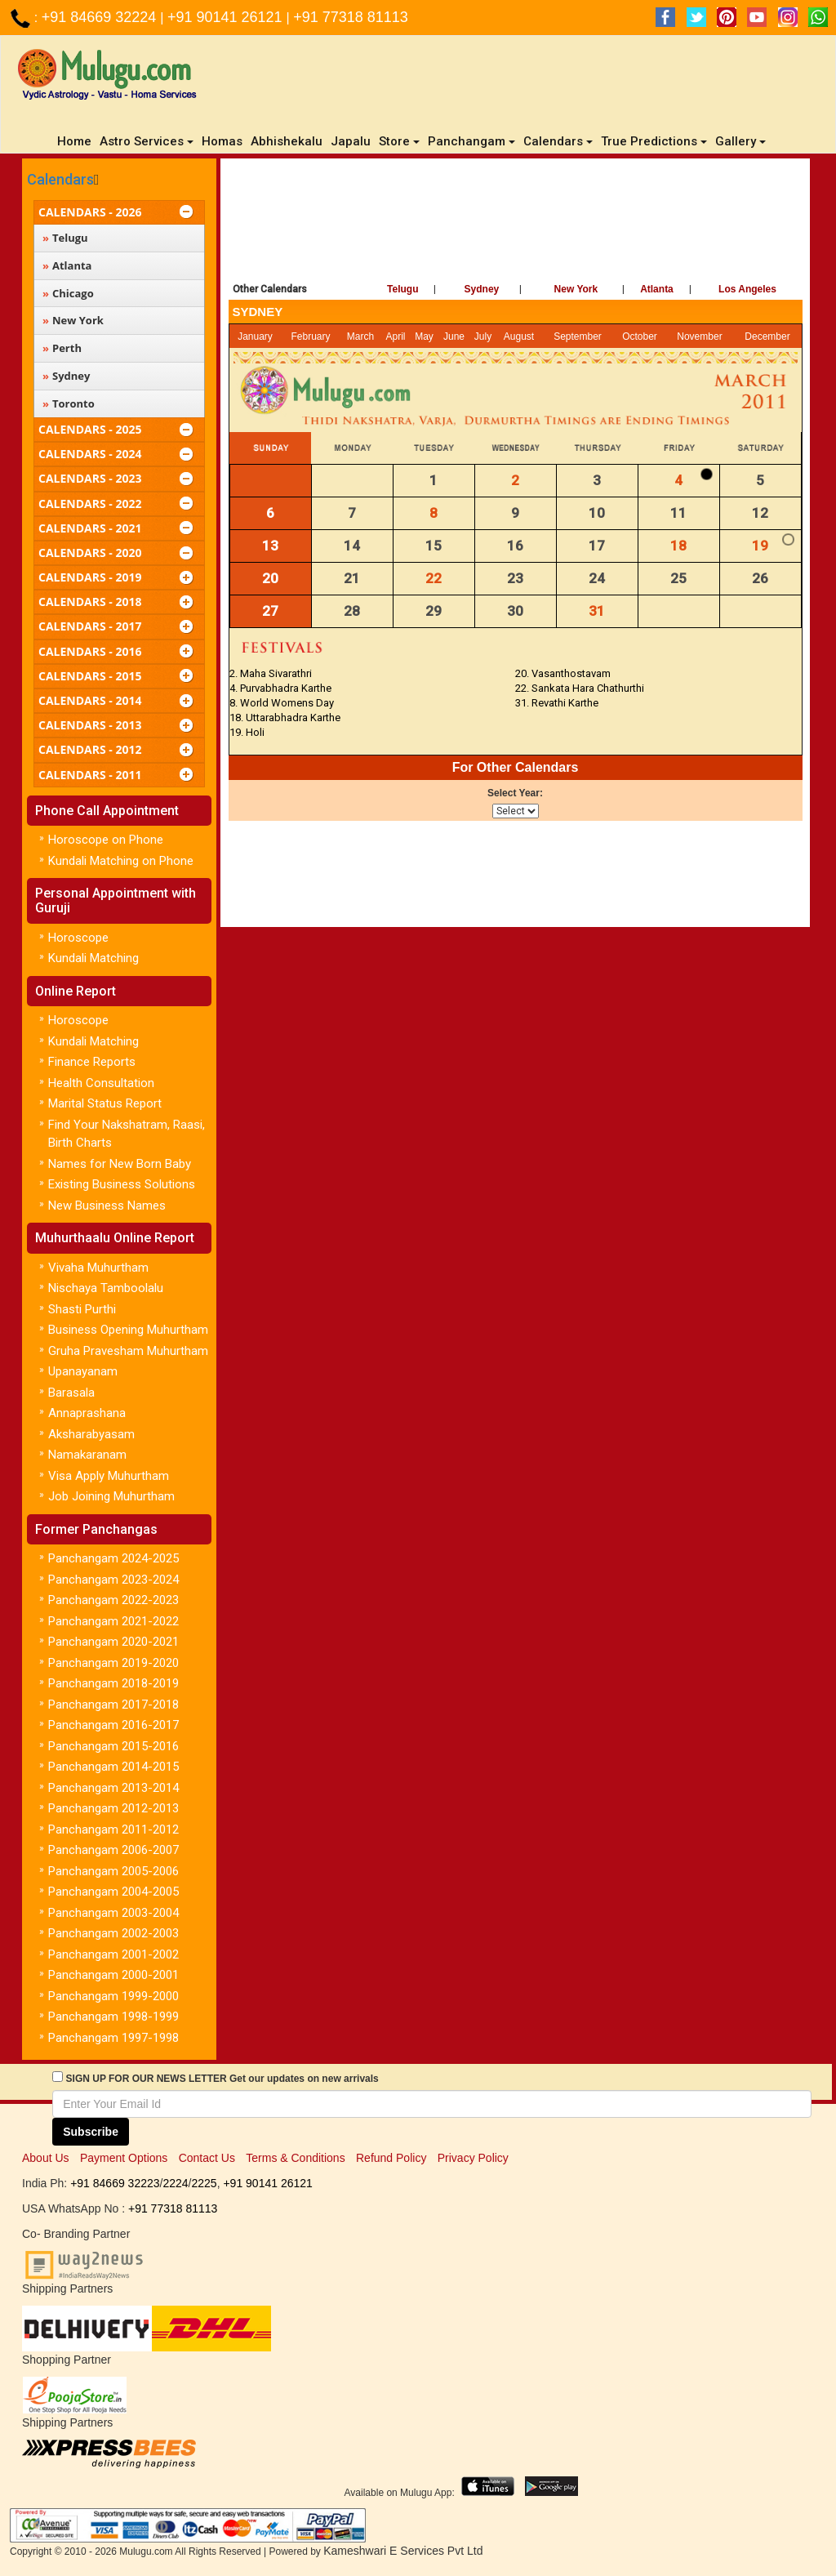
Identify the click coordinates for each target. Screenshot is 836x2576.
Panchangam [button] (471, 141)
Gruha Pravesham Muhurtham (128, 1351)
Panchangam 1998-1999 (113, 2016)
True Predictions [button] (654, 141)
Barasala (71, 1392)
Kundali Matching (93, 958)
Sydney (482, 289)
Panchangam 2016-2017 (113, 1725)
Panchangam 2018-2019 (113, 1683)
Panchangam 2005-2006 (113, 1871)
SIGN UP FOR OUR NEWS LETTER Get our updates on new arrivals (222, 2078)
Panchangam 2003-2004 (113, 1912)
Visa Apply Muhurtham (108, 1475)
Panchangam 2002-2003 (113, 1933)
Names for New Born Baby (119, 1164)
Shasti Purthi (82, 1309)
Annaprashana (87, 1413)
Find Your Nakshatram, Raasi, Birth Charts (126, 1134)
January (255, 336)
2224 (175, 2183)
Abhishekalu (286, 141)
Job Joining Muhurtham (111, 1496)
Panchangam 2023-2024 (113, 1579)
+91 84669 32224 (101, 17)
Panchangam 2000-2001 (113, 1975)
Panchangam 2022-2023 (113, 1600)
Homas (222, 141)
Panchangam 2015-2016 (113, 1746)
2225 (203, 2183)
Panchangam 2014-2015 (113, 1766)
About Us (45, 2157)
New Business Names (107, 1205)
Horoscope (78, 937)
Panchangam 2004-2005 (113, 1891)
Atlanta (657, 289)
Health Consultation (101, 1083)
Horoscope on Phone (105, 839)
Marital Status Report (105, 1103)
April (395, 336)
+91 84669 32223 (114, 2183)
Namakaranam (87, 1454)
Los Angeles (747, 289)
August (519, 336)
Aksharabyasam (91, 1434)
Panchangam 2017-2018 (113, 1704)
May (424, 336)
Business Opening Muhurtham (128, 1329)
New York (576, 289)
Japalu (351, 141)
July (482, 336)
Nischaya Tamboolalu (105, 1288)
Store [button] (399, 141)
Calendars (60, 179)
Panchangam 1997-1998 (113, 2037)
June (454, 336)
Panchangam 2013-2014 (113, 1787)
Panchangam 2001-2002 (113, 1954)
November (699, 336)
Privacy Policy (473, 2157)
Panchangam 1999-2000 (113, 1996)
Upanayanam (83, 1371)
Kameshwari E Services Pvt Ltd (402, 2550)
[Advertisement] (515, 215)
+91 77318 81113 (350, 17)
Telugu (402, 289)
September (578, 336)
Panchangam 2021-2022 (113, 1621)
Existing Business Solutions (121, 1184)
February (311, 336)
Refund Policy (391, 2157)
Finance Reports (92, 1061)
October (639, 336)
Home (76, 141)
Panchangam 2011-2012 (113, 1829)
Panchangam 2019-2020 (113, 1663)
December (767, 336)
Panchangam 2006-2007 (113, 1850)
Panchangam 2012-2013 (113, 1808)
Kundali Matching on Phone (120, 860)
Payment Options (123, 2157)
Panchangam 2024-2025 (113, 1558)
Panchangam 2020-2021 (113, 1641)
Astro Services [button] (146, 141)
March (360, 336)
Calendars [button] (558, 141)
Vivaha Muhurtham (98, 1267)
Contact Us (207, 2157)
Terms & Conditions (295, 2157)
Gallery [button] (740, 141)
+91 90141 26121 (227, 17)
